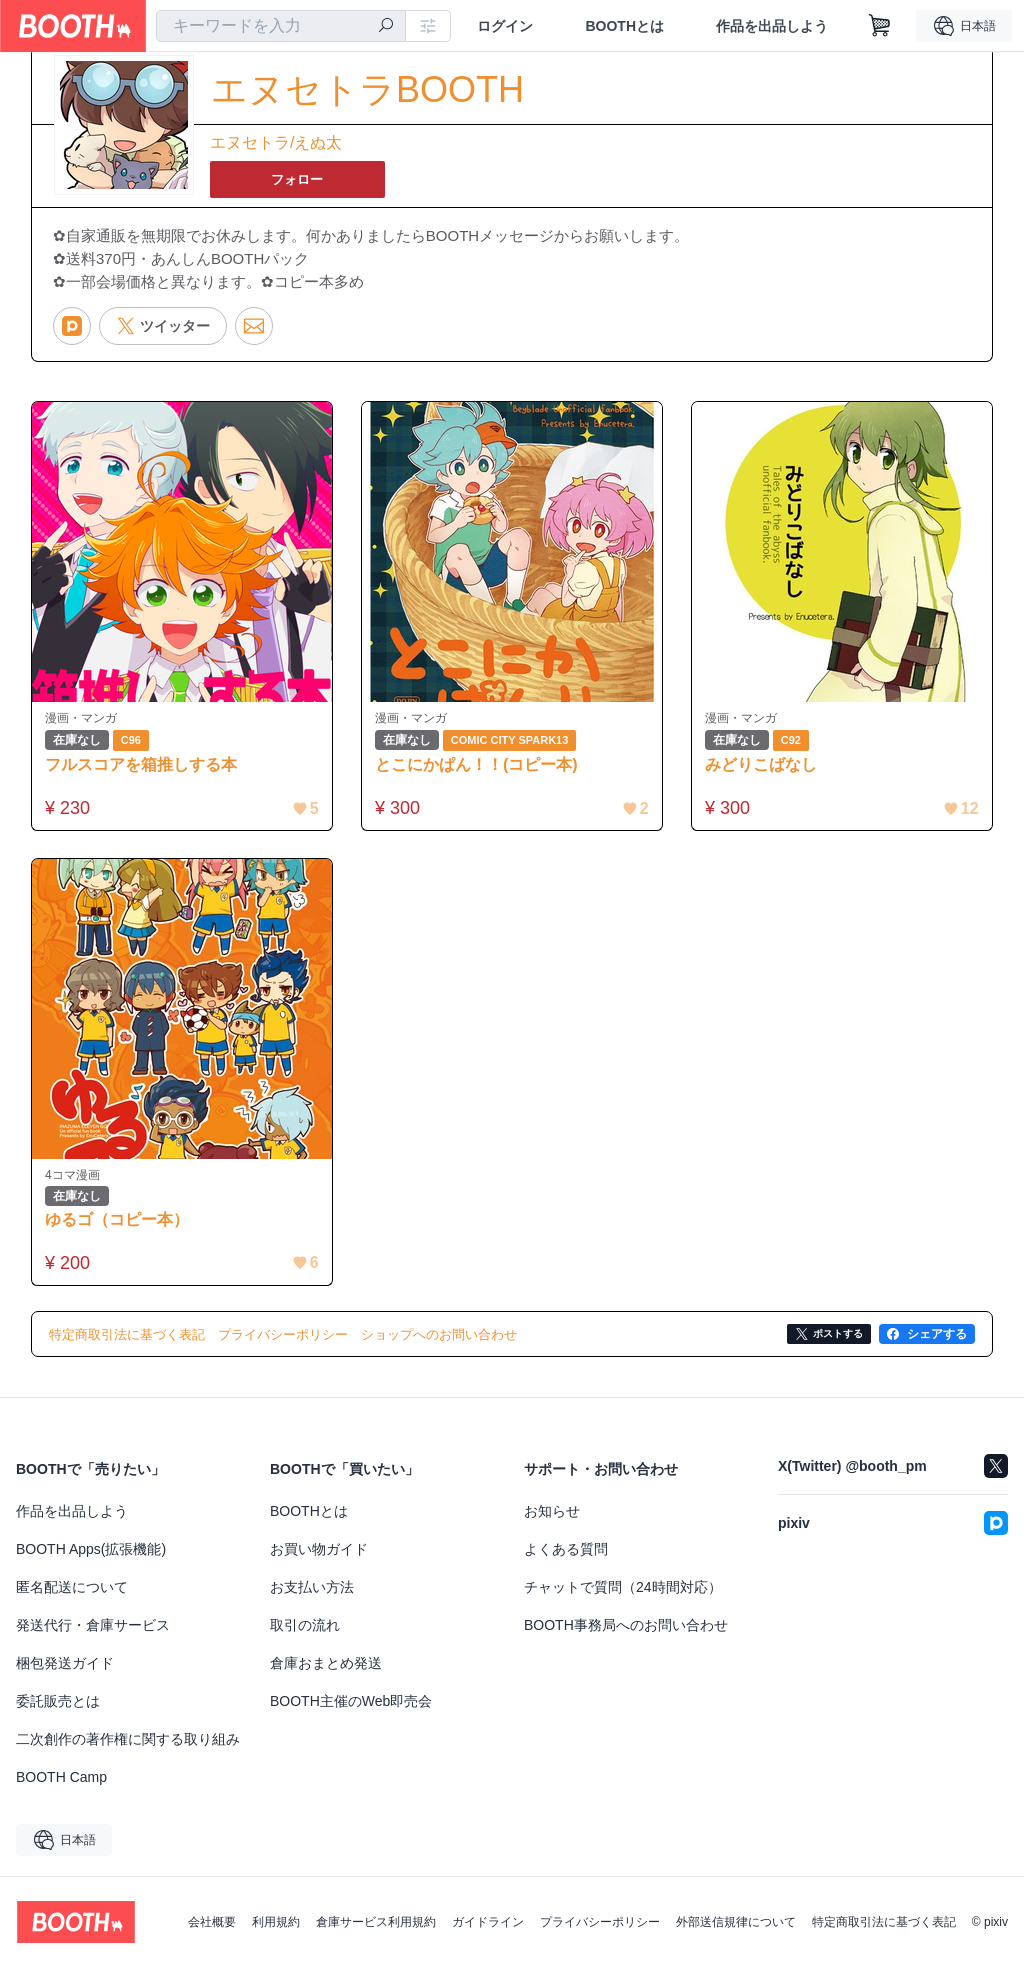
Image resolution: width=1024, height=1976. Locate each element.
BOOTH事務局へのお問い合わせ (626, 1634)
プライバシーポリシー (600, 1931)
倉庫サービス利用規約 (376, 1931)
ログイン (505, 26)
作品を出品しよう (772, 26)
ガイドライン (488, 1931)
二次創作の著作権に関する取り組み (128, 1748)
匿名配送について (72, 1596)
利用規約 (276, 1931)
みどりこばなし (765, 768)
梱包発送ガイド (65, 1672)
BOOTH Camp (61, 1786)
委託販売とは (58, 1710)
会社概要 (212, 1931)
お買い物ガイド (319, 1558)
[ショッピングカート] (880, 26)
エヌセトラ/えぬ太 (276, 143)
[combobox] (281, 26)
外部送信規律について (736, 1931)
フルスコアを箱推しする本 (145, 768)
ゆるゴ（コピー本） (121, 1227)
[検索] (386, 27)
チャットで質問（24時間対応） (623, 1596)
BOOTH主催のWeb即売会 (351, 1710)
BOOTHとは (624, 26)
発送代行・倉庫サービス (93, 1634)
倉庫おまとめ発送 (326, 1672)
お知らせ (552, 1520)
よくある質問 (566, 1558)
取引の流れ (305, 1634)
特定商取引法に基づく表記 (884, 1931)
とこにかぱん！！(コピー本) (480, 768)
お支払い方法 (312, 1596)
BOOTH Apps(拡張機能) (91, 1558)
